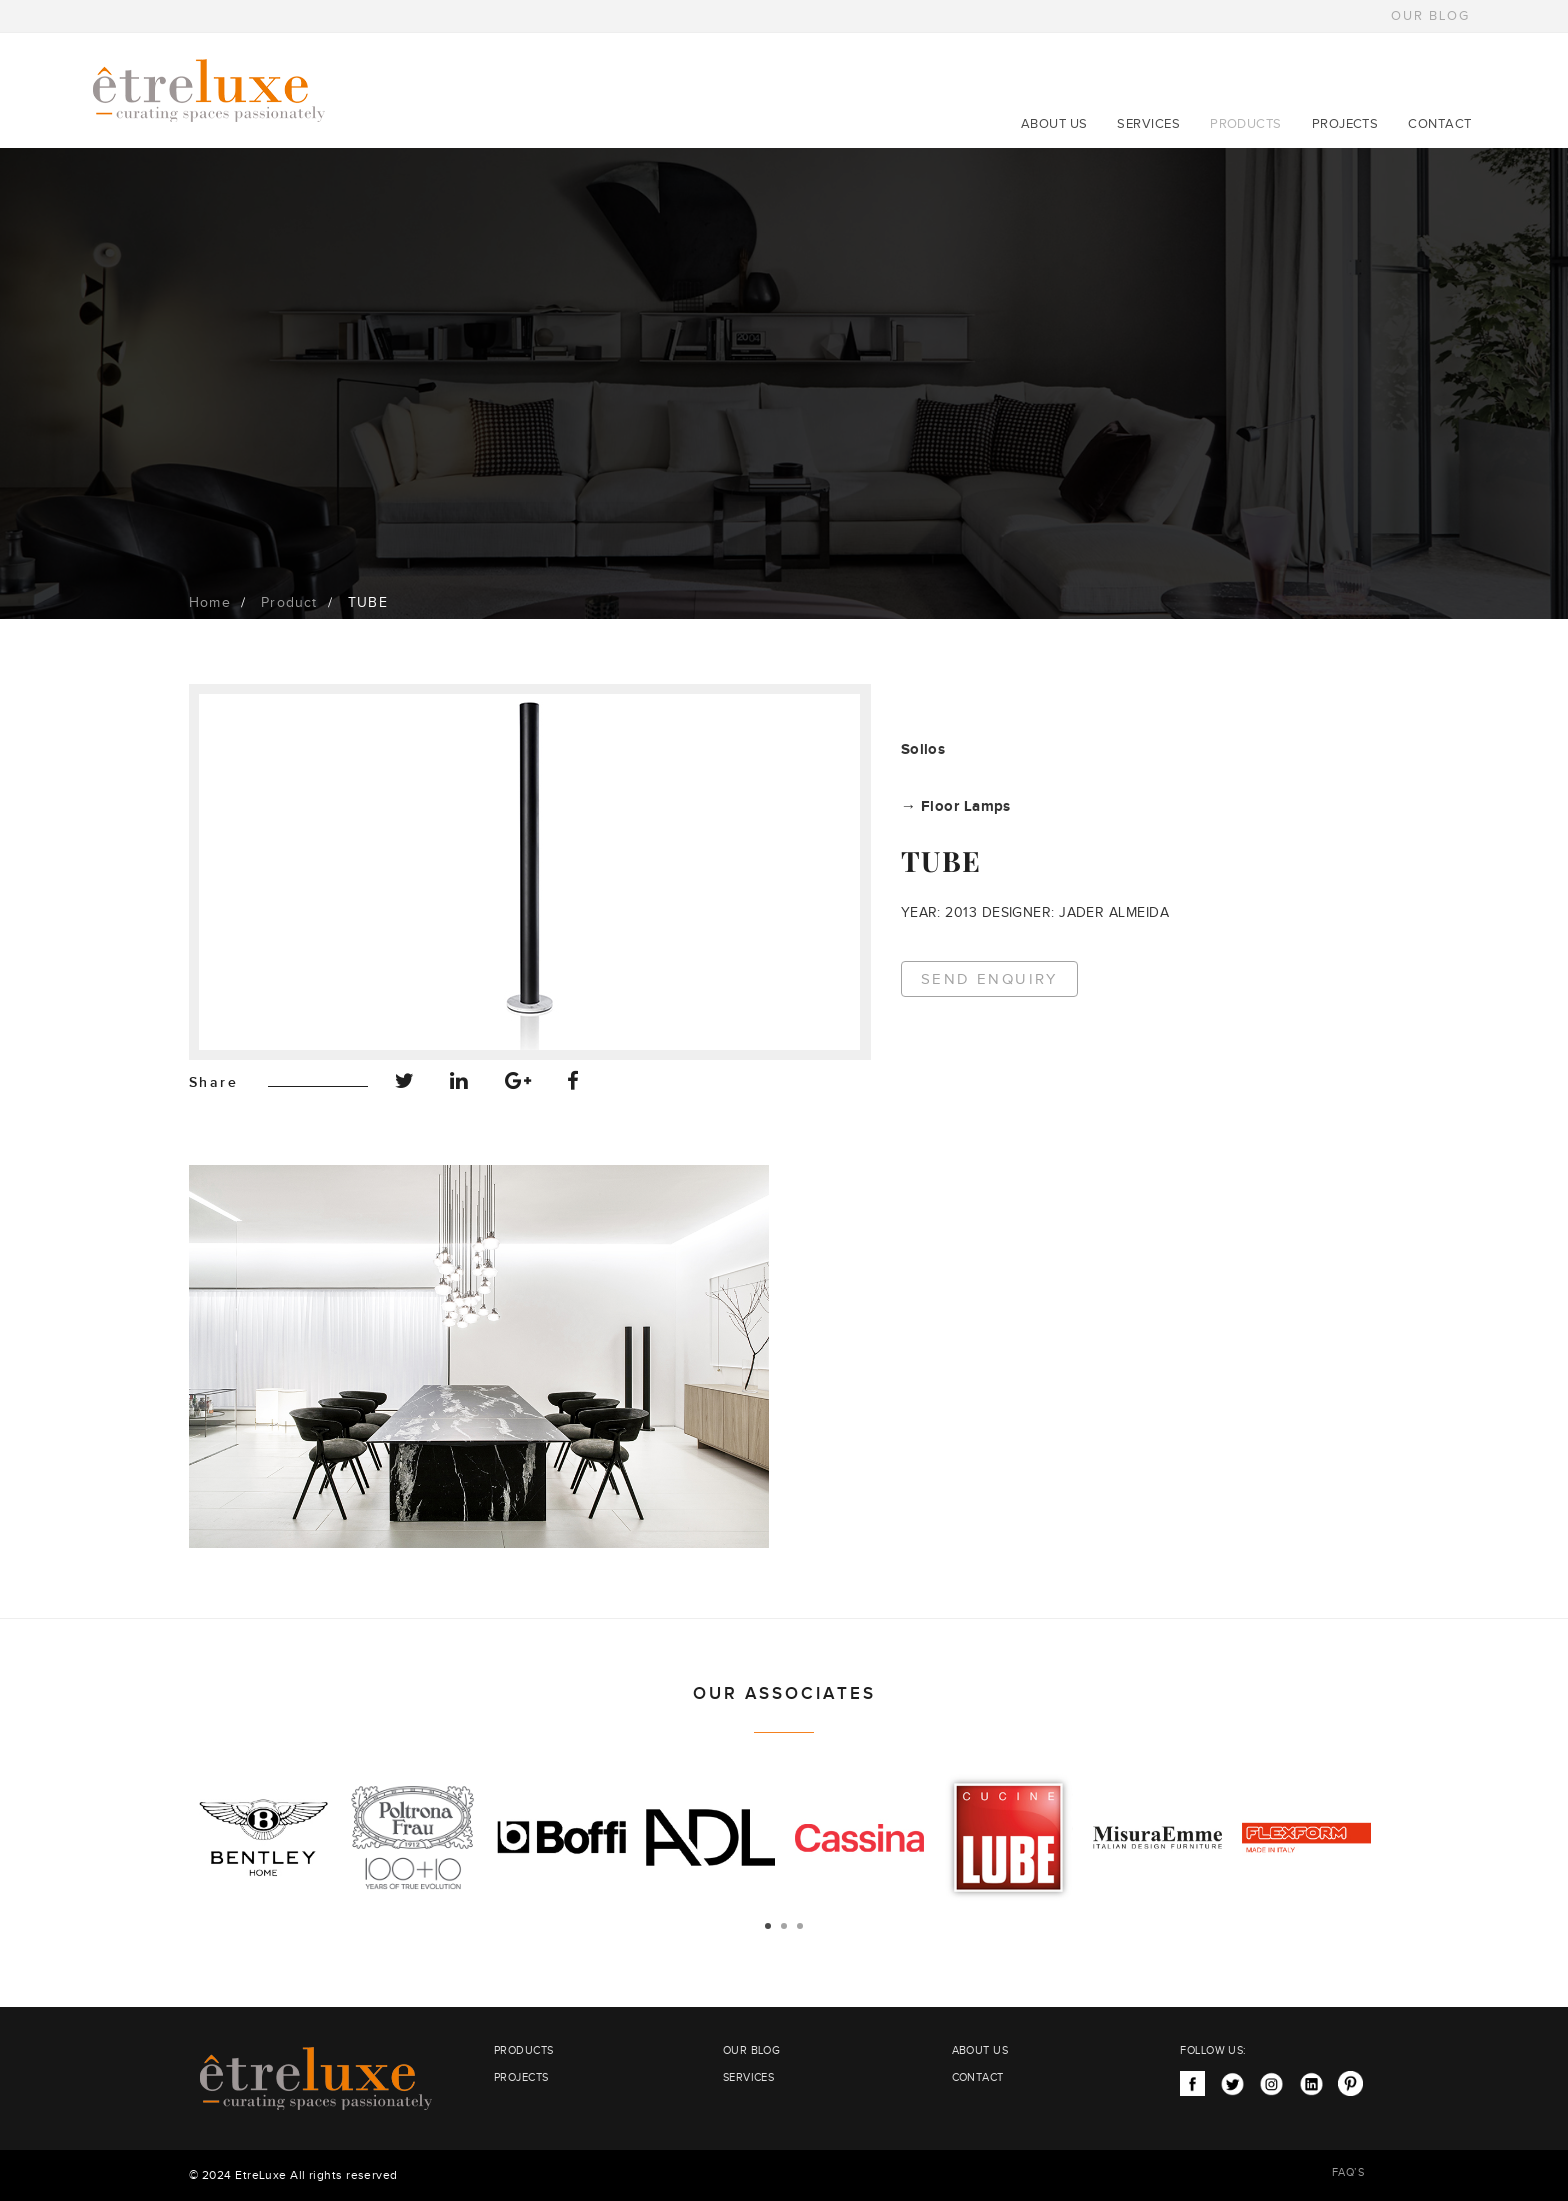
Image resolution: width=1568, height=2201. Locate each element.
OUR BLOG (1430, 16)
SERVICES (1148, 124)
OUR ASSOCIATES (784, 1694)
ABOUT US (1054, 124)
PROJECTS (1345, 124)
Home (210, 603)
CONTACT (1439, 124)
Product (289, 603)
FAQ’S (1348, 2172)
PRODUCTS (1246, 124)
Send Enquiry (990, 979)
